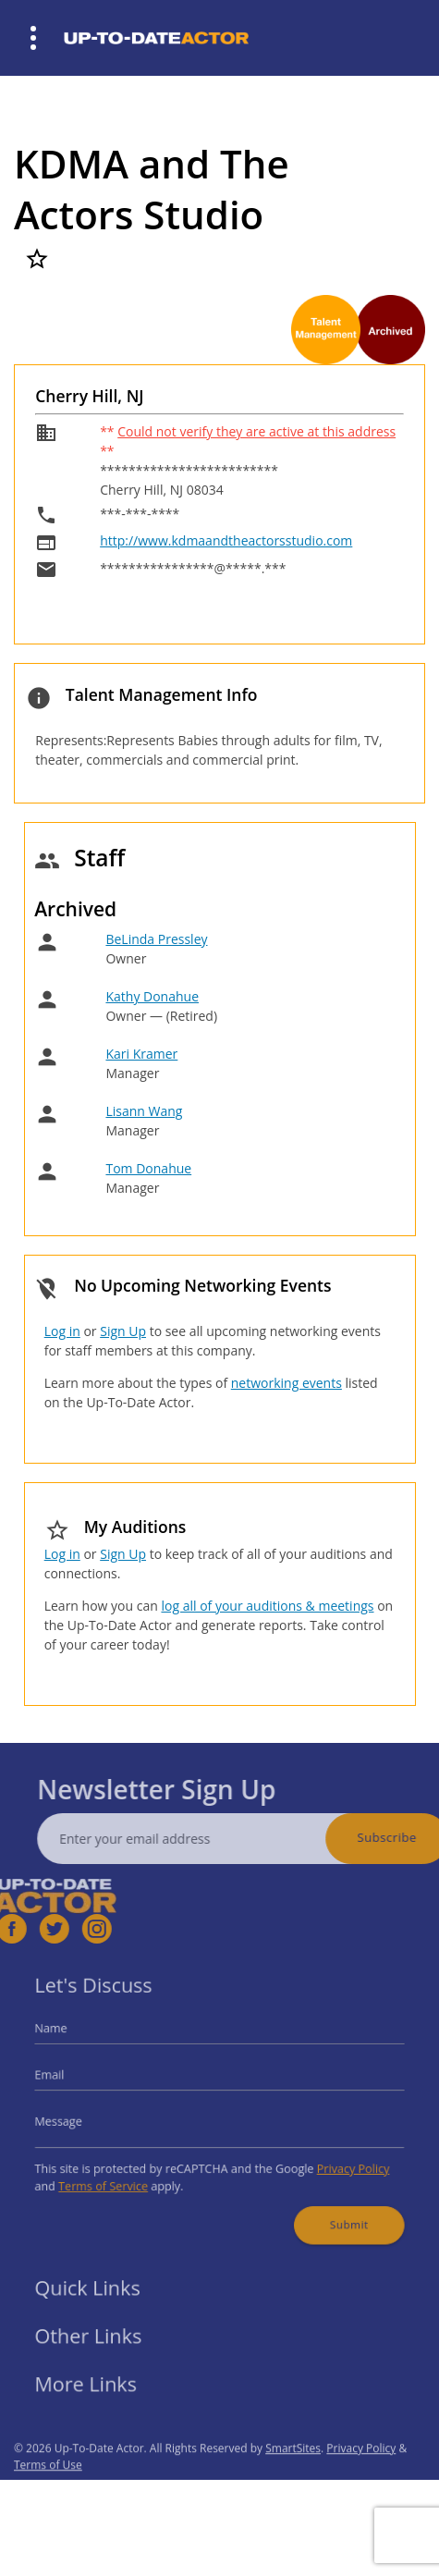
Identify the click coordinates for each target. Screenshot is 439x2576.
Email (72, 2079)
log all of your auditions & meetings (267, 1605)
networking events (286, 1383)
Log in (62, 1331)
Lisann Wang (143, 1111)
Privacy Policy (335, 2160)
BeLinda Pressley (156, 939)
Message (79, 2119)
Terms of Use (48, 2493)
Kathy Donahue (152, 996)
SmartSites (293, 2476)
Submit (331, 2208)
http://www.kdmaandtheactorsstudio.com (226, 540)
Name (73, 2038)
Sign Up (123, 1331)
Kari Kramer (141, 1053)
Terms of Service (119, 2175)
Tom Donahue (148, 1168)
